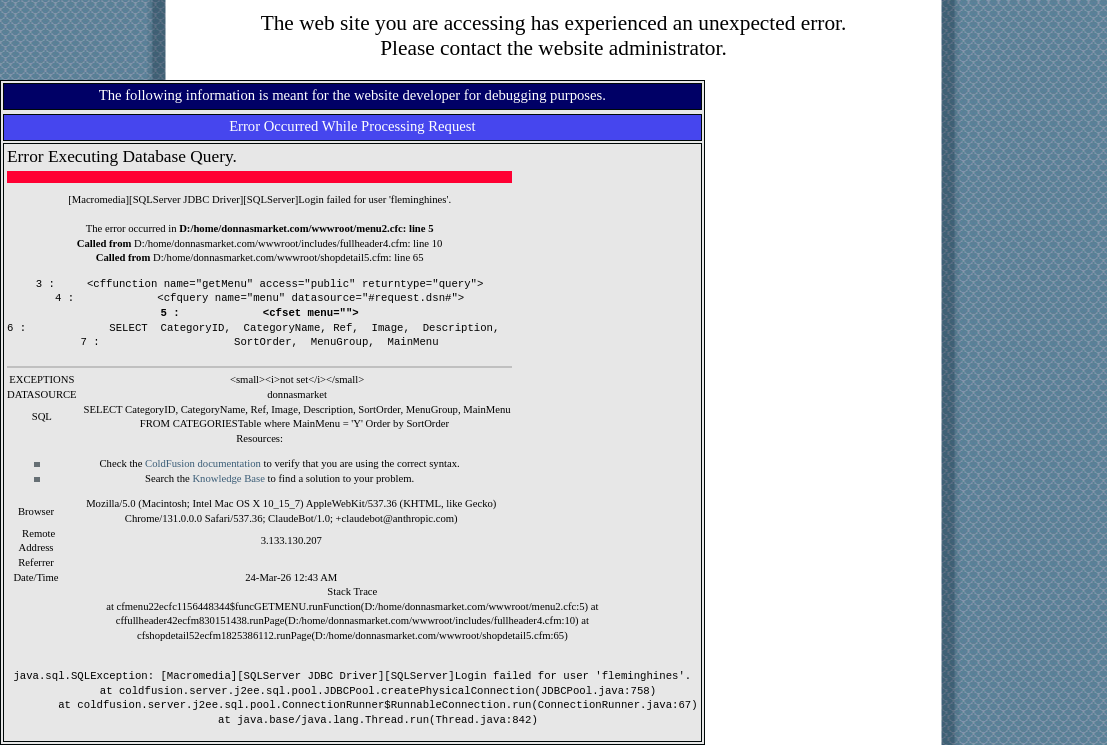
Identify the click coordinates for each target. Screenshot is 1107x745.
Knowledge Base (228, 478)
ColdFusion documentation (203, 463)
